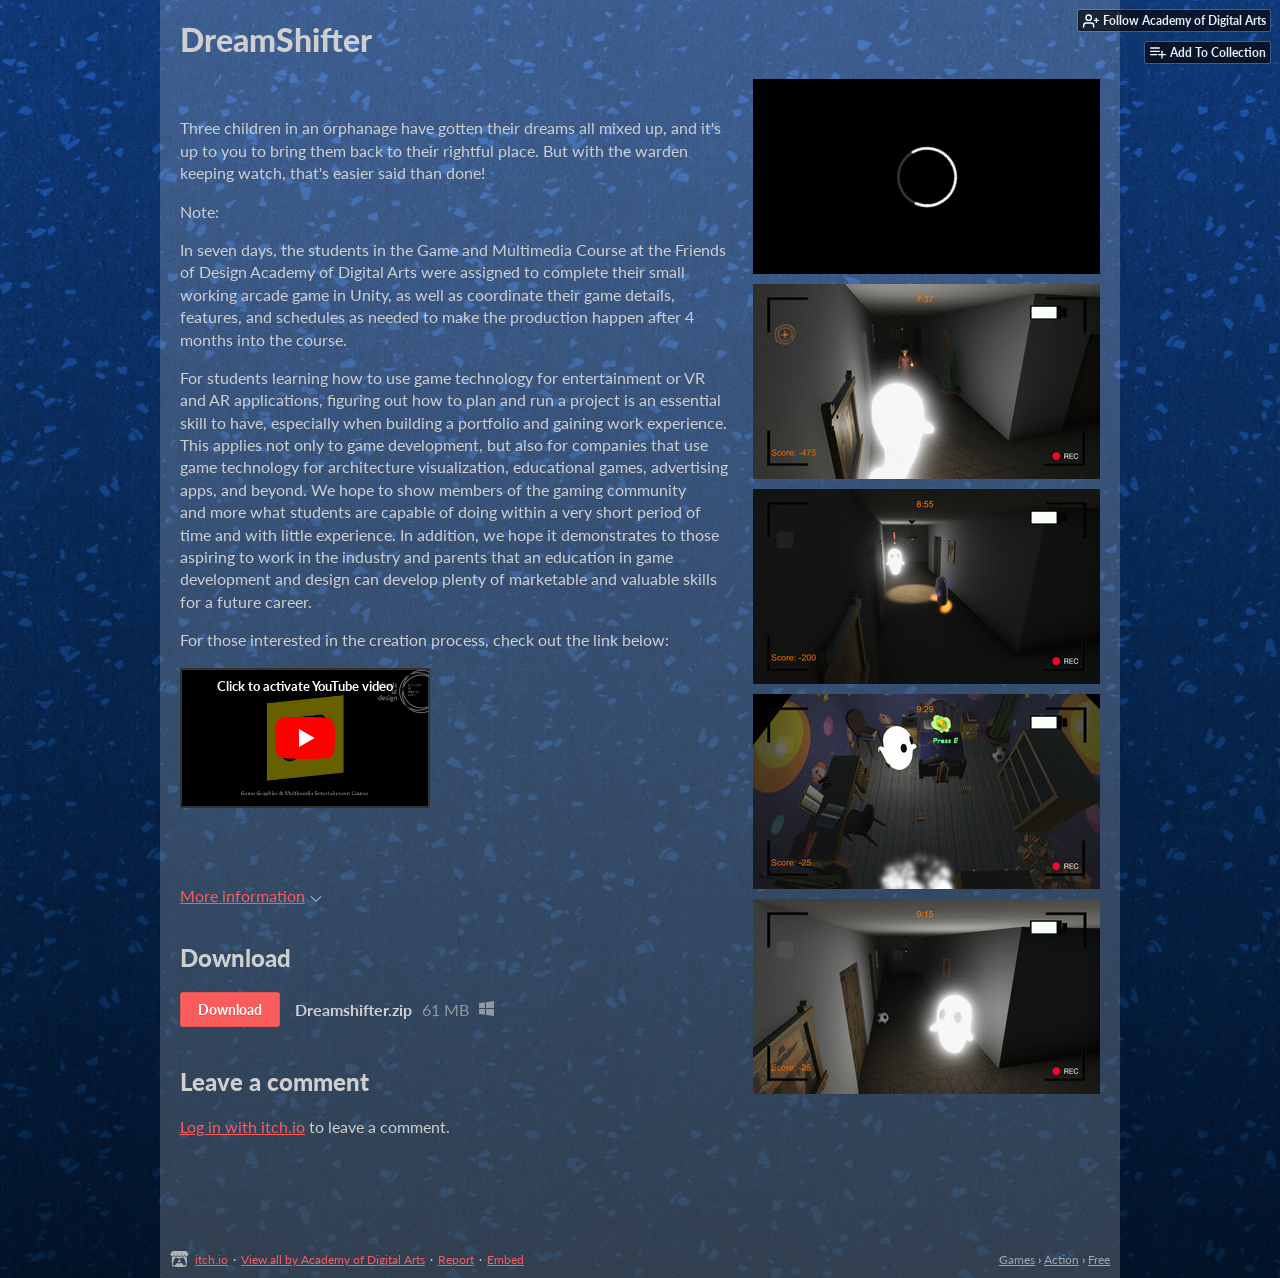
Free (1099, 1259)
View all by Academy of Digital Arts (333, 1259)
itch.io (211, 1259)
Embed (505, 1259)
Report (456, 1259)
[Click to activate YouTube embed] (305, 738)
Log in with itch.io (242, 1126)
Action (1061, 1259)
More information (251, 895)
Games (1017, 1259)
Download (230, 1009)
